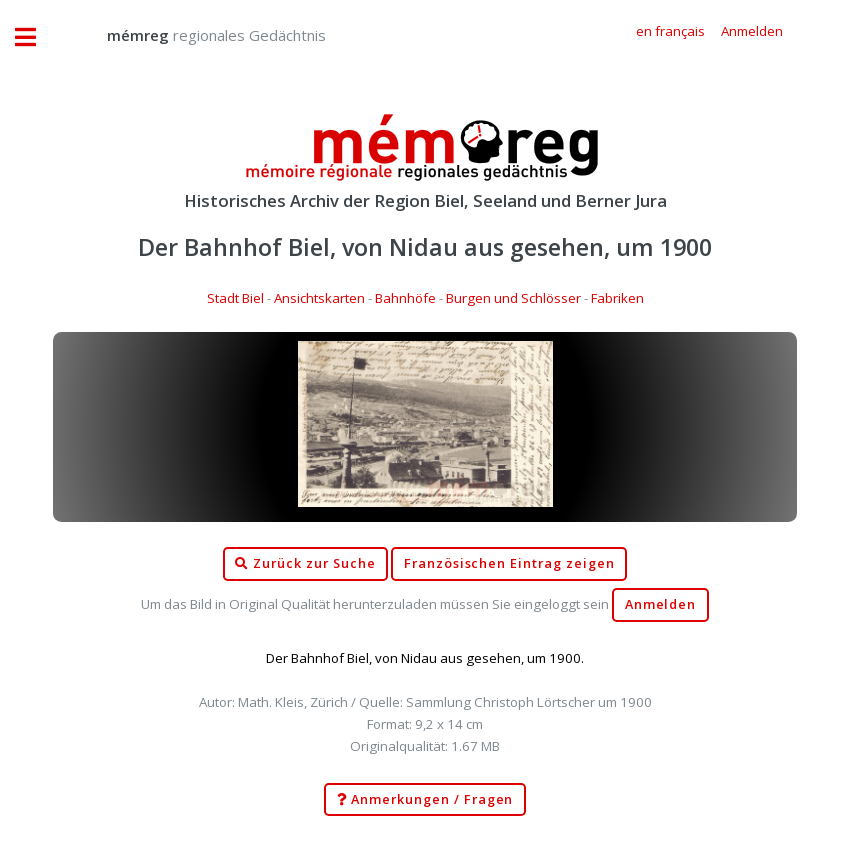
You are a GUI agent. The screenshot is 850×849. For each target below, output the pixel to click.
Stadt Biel (235, 298)
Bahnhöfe (405, 298)
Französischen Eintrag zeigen (509, 563)
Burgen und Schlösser (513, 298)
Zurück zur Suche (305, 564)
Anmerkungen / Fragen (425, 800)
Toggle (36, 37)
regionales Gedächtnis (196, 35)
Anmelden (661, 604)
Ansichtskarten (319, 298)
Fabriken (617, 298)
